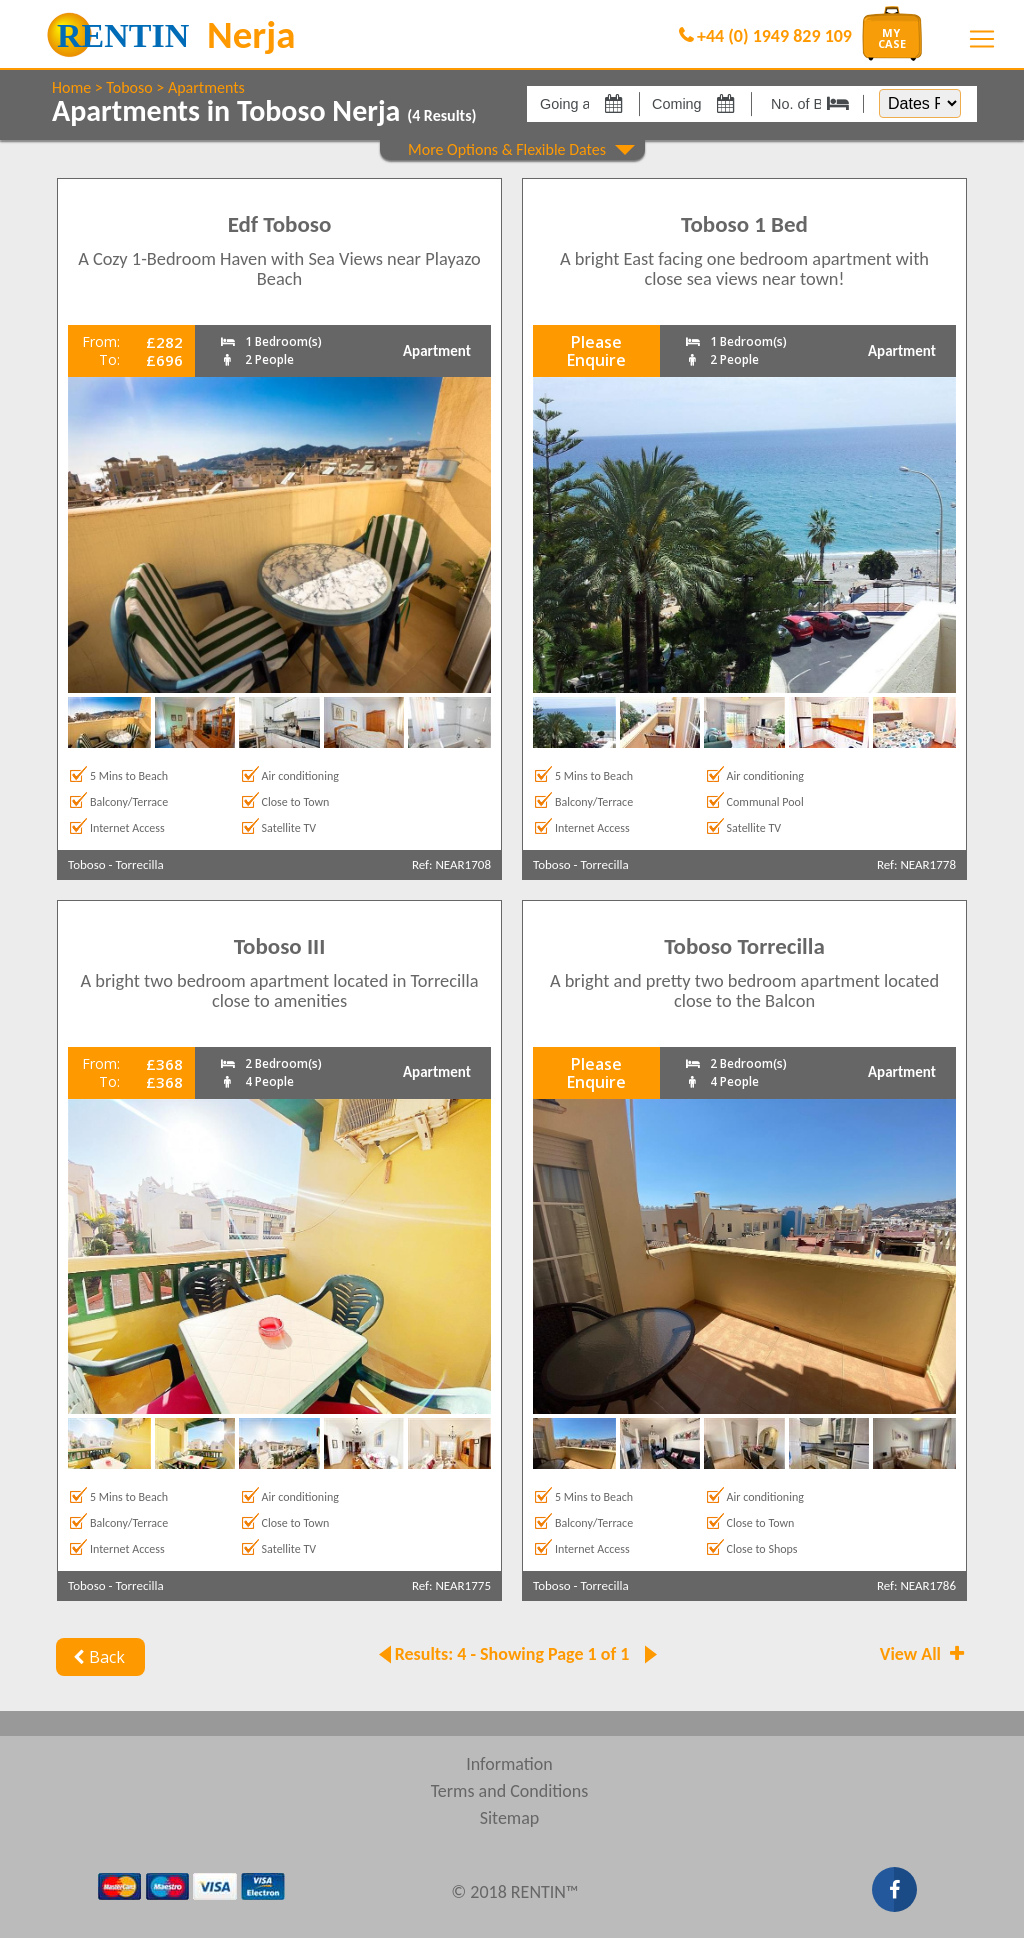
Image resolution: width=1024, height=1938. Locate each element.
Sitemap (510, 1818)
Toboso (129, 87)
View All (924, 1654)
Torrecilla (140, 864)
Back (96, 1657)
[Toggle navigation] (982, 39)
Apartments (206, 87)
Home (71, 87)
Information (509, 1764)
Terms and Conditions (510, 1791)
